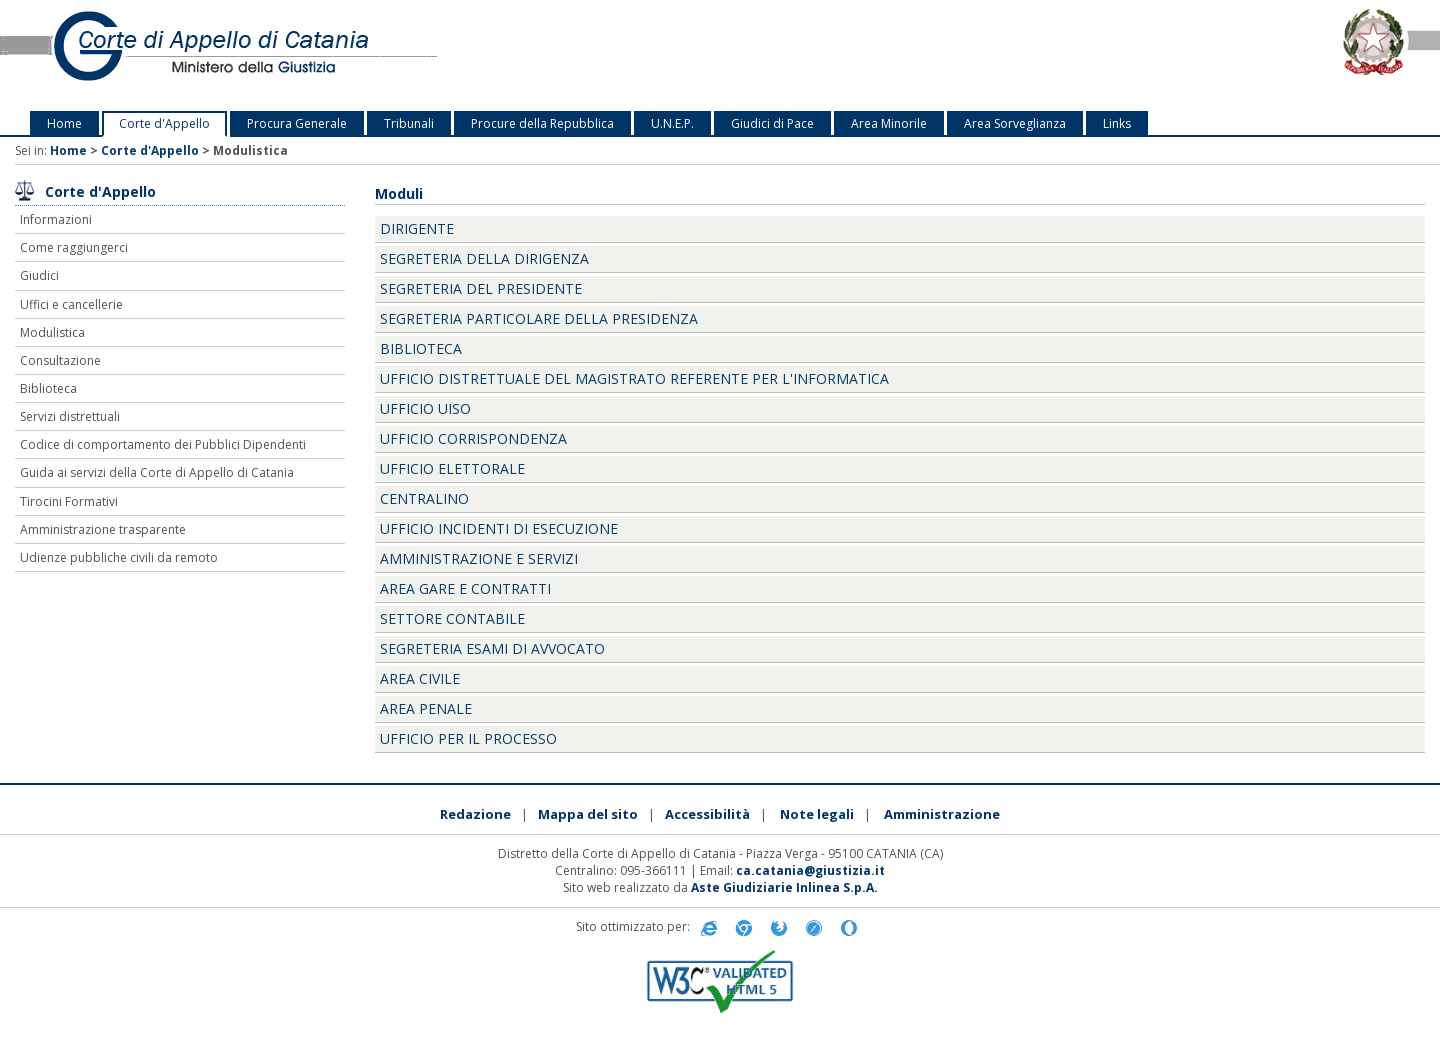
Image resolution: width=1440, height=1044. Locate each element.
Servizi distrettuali (70, 416)
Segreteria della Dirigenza (484, 258)
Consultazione (60, 360)
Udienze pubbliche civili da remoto (119, 557)
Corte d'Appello (164, 123)
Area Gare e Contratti (465, 588)
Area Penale (426, 708)
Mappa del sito (588, 814)
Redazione (475, 814)
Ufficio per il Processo (468, 738)
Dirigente (417, 228)
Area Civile (420, 678)
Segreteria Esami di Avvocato (492, 648)
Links (1117, 123)
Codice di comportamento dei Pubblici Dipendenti (163, 444)
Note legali (817, 814)
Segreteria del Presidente (481, 288)
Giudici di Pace (772, 123)
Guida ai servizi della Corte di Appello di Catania (157, 472)
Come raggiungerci (74, 247)
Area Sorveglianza (1015, 123)
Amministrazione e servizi (479, 558)
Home (64, 123)
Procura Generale (297, 123)
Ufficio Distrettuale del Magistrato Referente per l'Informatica (634, 378)
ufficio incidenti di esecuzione (499, 528)
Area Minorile (889, 123)
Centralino (424, 498)
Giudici (39, 275)
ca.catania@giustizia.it (810, 870)
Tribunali (409, 123)
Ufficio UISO (425, 408)
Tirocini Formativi (69, 501)
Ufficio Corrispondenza (473, 438)
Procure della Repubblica (542, 123)
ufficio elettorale (452, 468)
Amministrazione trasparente (103, 529)
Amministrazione (942, 814)
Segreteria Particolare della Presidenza (539, 318)
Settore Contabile (452, 618)
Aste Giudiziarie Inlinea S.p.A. (784, 887)
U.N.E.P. (672, 123)
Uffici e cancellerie (71, 304)
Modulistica (52, 332)
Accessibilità (707, 814)
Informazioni (56, 219)
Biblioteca (48, 388)
